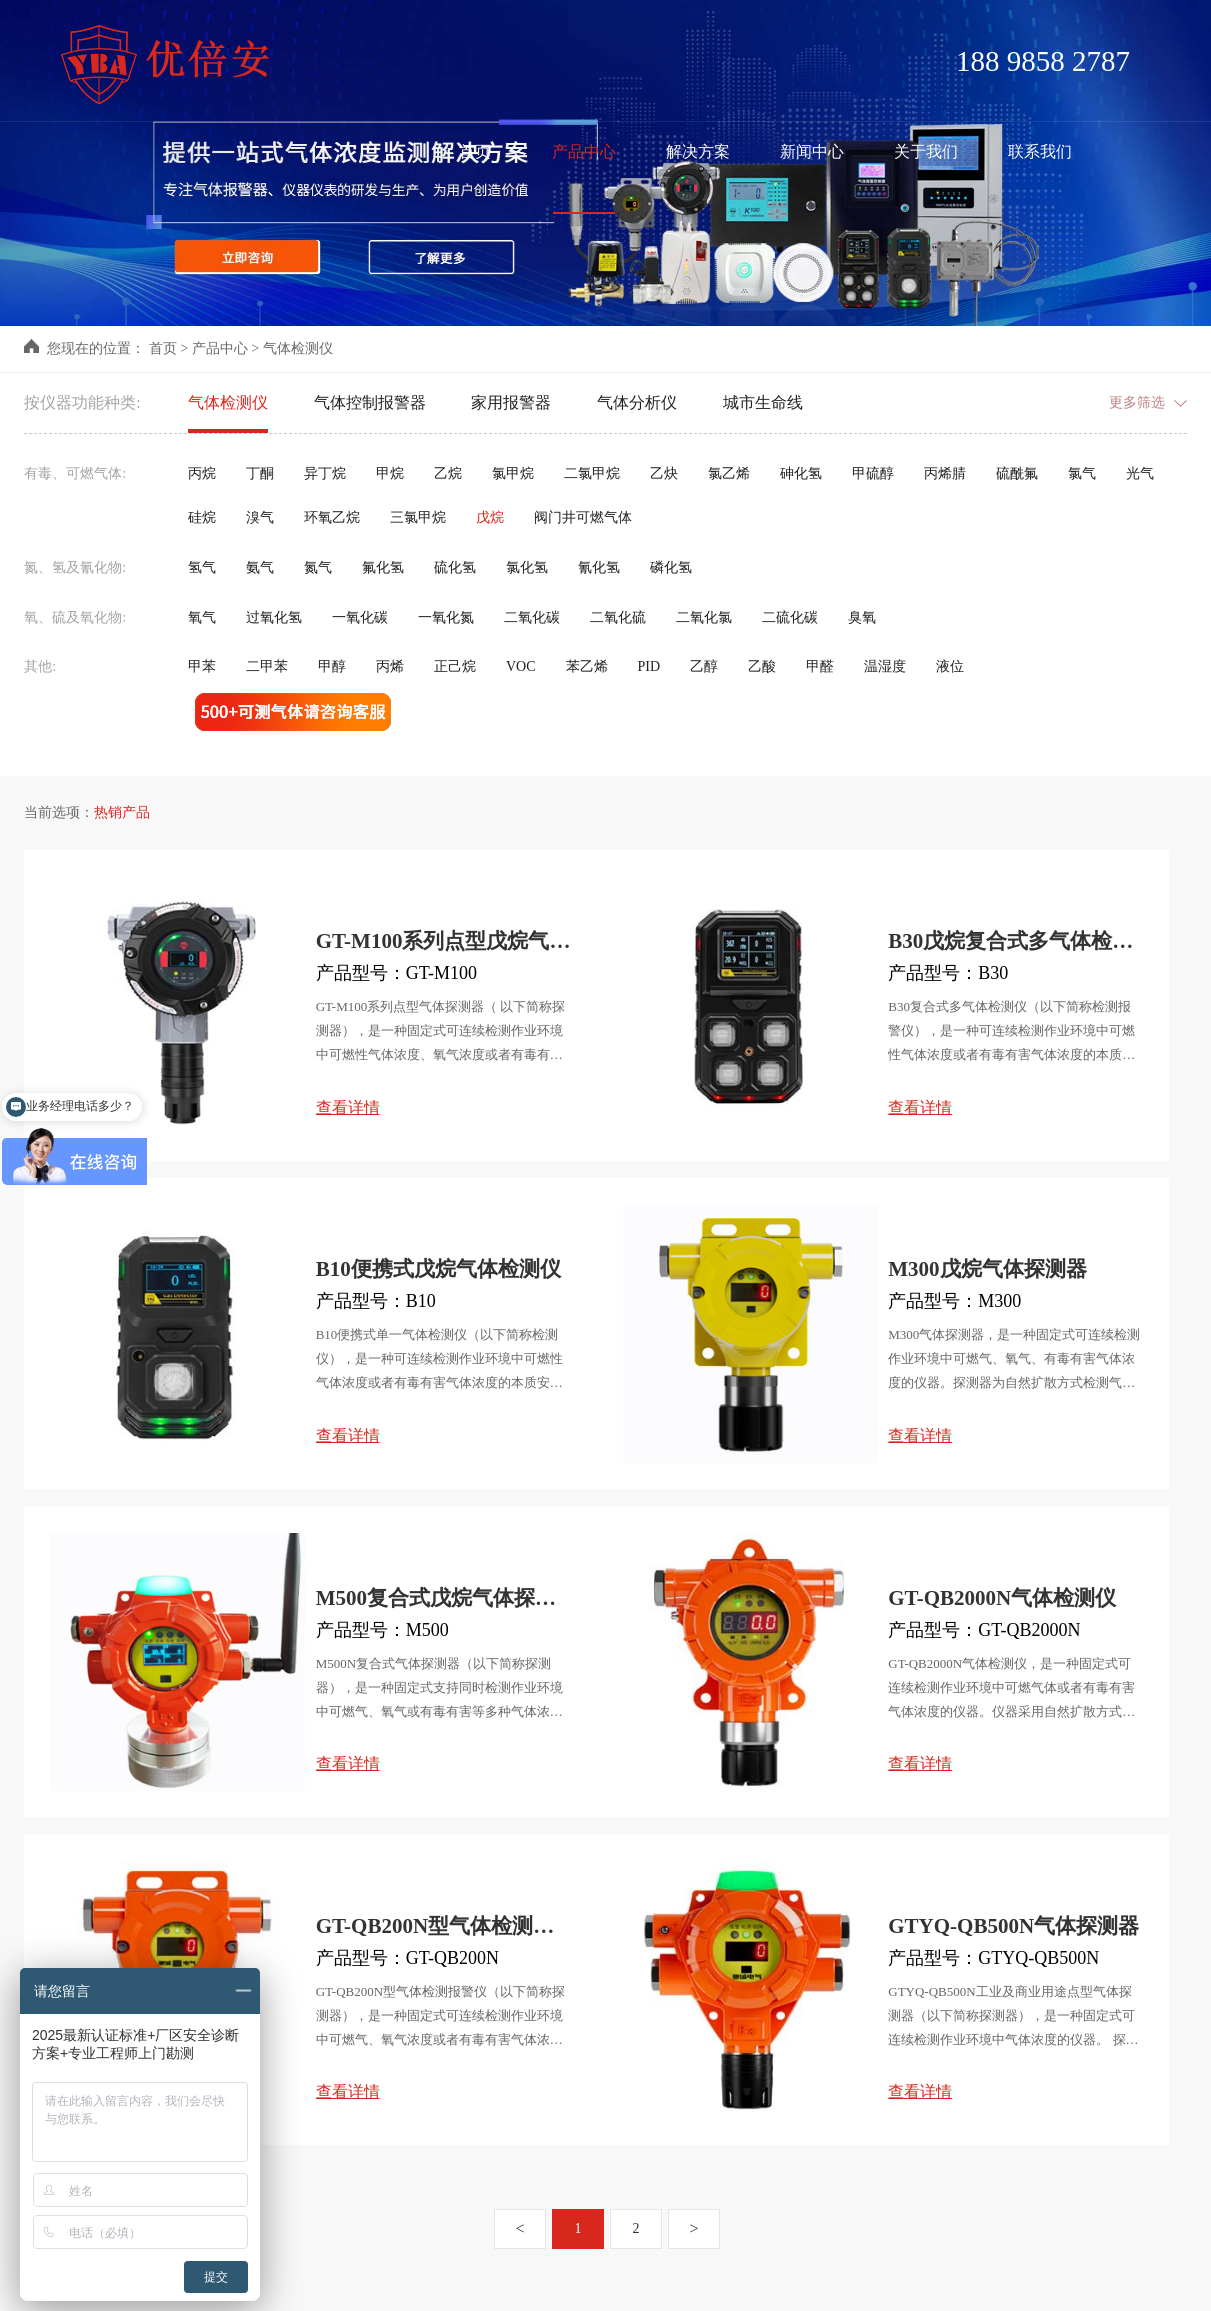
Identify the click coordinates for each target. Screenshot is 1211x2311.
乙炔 (664, 473)
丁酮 (260, 473)
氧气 (202, 617)
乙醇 (704, 666)
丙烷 (202, 473)
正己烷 (455, 666)
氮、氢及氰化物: (75, 567)
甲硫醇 (873, 473)
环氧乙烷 (332, 517)
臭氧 (862, 617)
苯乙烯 (587, 666)
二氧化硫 (618, 617)
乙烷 (448, 473)
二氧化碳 (532, 617)
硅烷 (202, 517)
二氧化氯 (704, 617)
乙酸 (762, 666)
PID (648, 666)
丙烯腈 (945, 473)
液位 (950, 666)
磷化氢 (671, 567)
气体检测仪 (298, 348)
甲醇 (332, 666)
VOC (521, 666)
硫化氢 (455, 567)
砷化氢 (801, 473)
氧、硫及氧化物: (75, 617)
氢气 (202, 567)
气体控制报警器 (370, 402)
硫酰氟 (1017, 473)
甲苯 (202, 666)
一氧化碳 (360, 617)
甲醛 (820, 666)
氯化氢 (527, 567)
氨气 (260, 567)
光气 (1140, 473)
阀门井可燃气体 (583, 517)
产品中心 (220, 348)
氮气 (318, 567)
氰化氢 (599, 567)
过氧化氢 (274, 617)
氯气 (1082, 473)
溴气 (260, 517)
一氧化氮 (446, 617)
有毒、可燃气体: (75, 473)
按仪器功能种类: (82, 402)
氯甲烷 (513, 473)
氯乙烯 (729, 473)
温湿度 (885, 666)
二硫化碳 (790, 617)
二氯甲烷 (592, 473)
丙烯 (390, 666)
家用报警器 (511, 402)
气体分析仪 (637, 402)
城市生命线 (763, 402)
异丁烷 (325, 473)
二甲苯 (267, 666)
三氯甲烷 (418, 517)
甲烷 (390, 473)
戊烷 (490, 517)
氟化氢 (383, 567)
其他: (40, 666)
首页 (163, 348)
